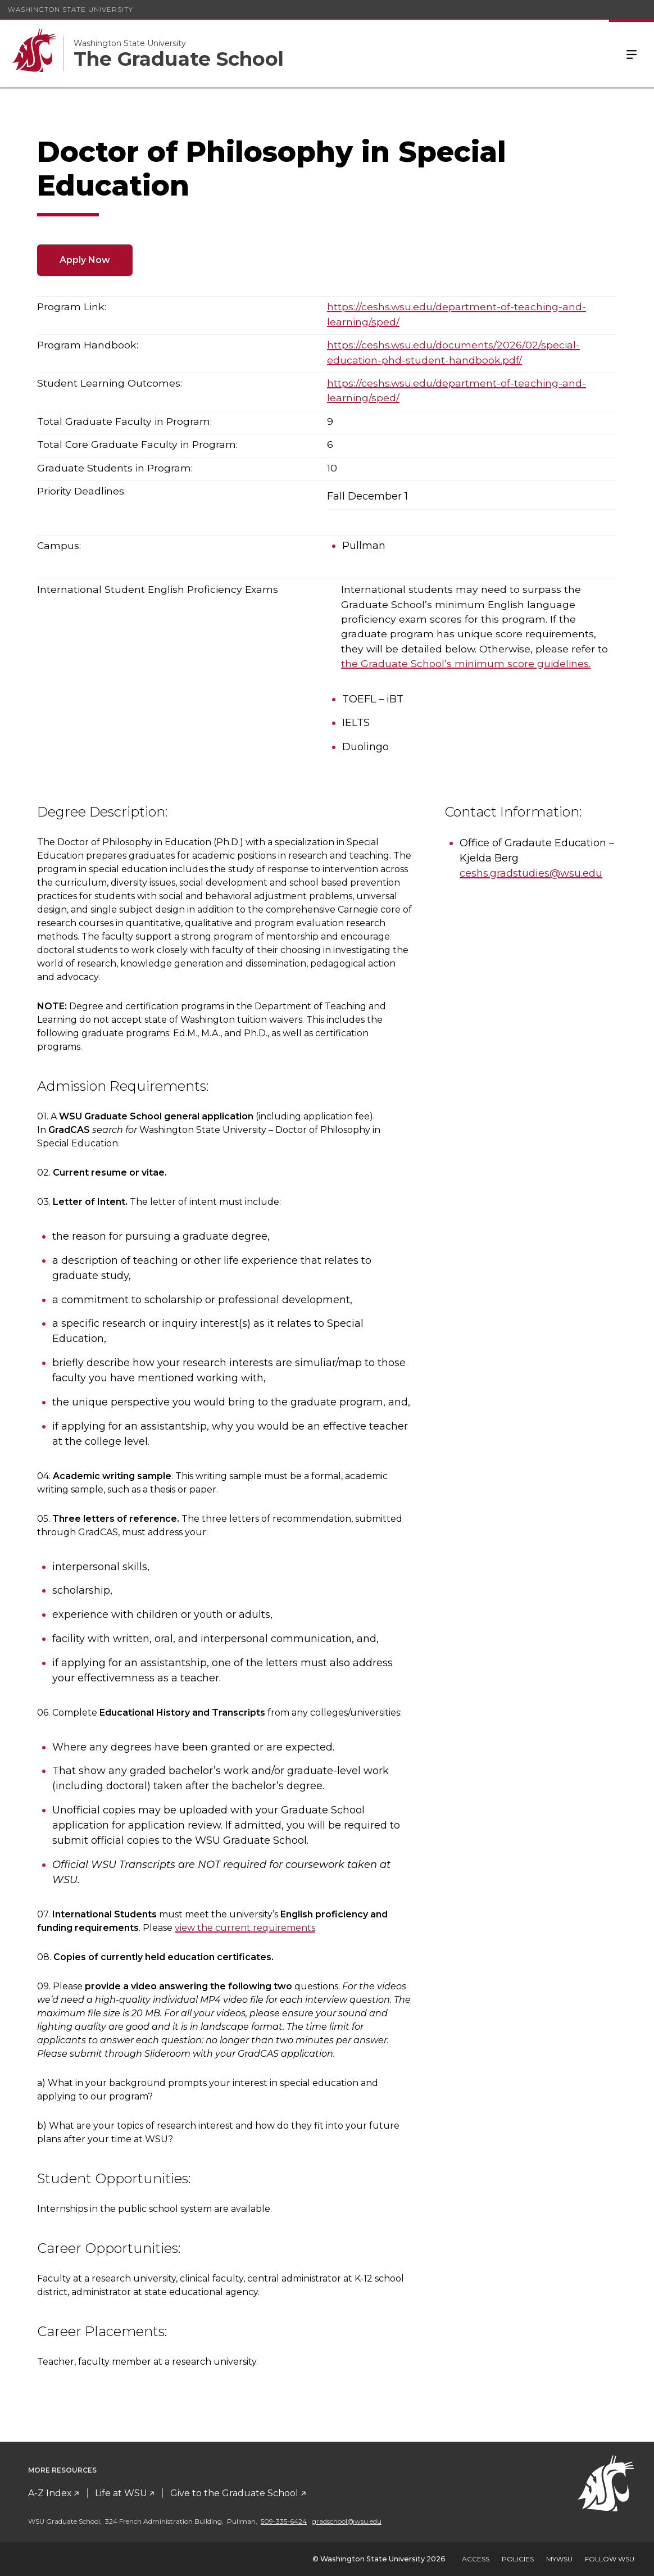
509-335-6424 (284, 2521)
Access (475, 2559)
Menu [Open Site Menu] (631, 53)
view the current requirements (245, 1927)
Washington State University (70, 9)
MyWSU (559, 2559)
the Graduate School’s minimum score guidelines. (466, 663)
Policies (518, 2559)
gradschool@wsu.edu (347, 2521)
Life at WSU (121, 2493)
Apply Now (85, 260)
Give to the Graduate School (234, 2493)
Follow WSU (609, 2559)
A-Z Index (50, 2493)
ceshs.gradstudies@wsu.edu (531, 873)
